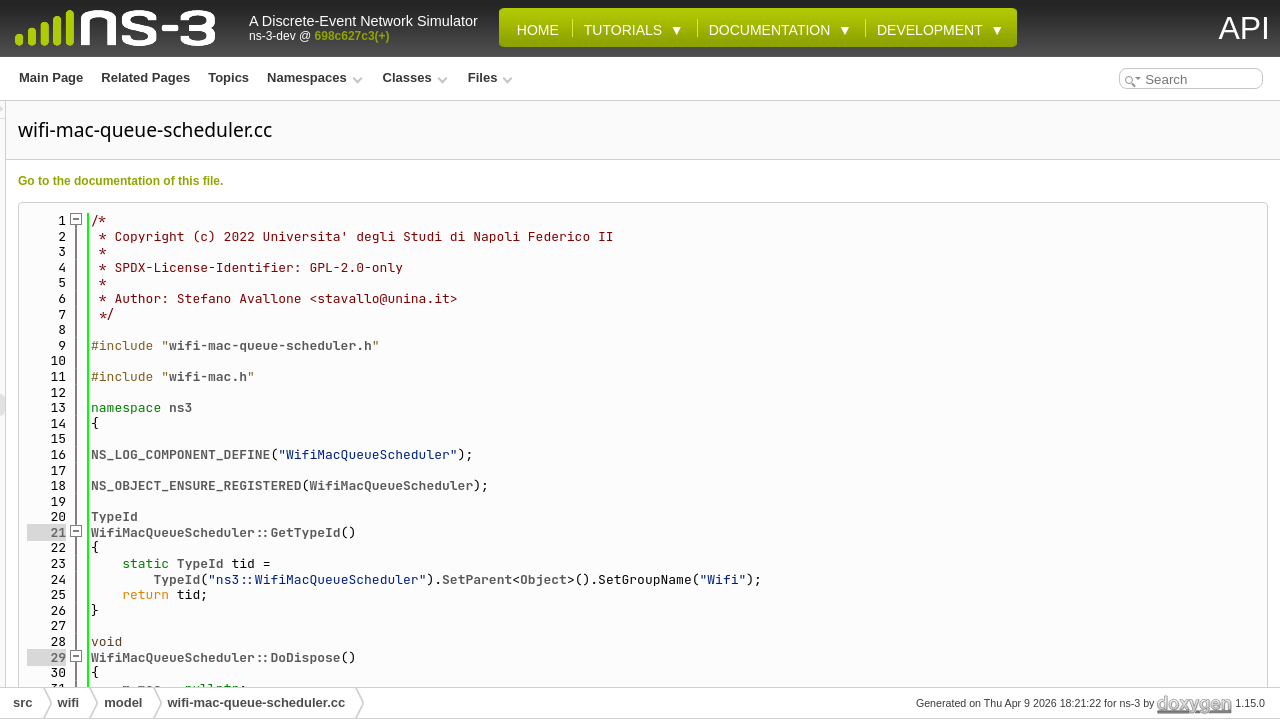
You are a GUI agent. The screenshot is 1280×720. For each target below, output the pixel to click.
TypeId (364, 516)
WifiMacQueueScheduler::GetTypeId (466, 532)
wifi (69, 702)
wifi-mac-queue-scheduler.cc (257, 702)
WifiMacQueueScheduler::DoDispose (466, 657)
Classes (415, 77)
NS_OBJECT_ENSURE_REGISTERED (446, 485)
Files (490, 77)
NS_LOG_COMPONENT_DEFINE (430, 454)
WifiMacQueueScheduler (641, 485)
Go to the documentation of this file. (370, 181)
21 (296, 532)
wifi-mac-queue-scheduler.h (520, 345)
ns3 (430, 407)
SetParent (727, 579)
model (123, 702)
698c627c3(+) (352, 36)
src (23, 702)
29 (296, 657)
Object (793, 579)
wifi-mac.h (458, 376)
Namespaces (314, 77)
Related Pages (145, 77)
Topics (228, 77)
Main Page (51, 77)
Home (534, 30)
